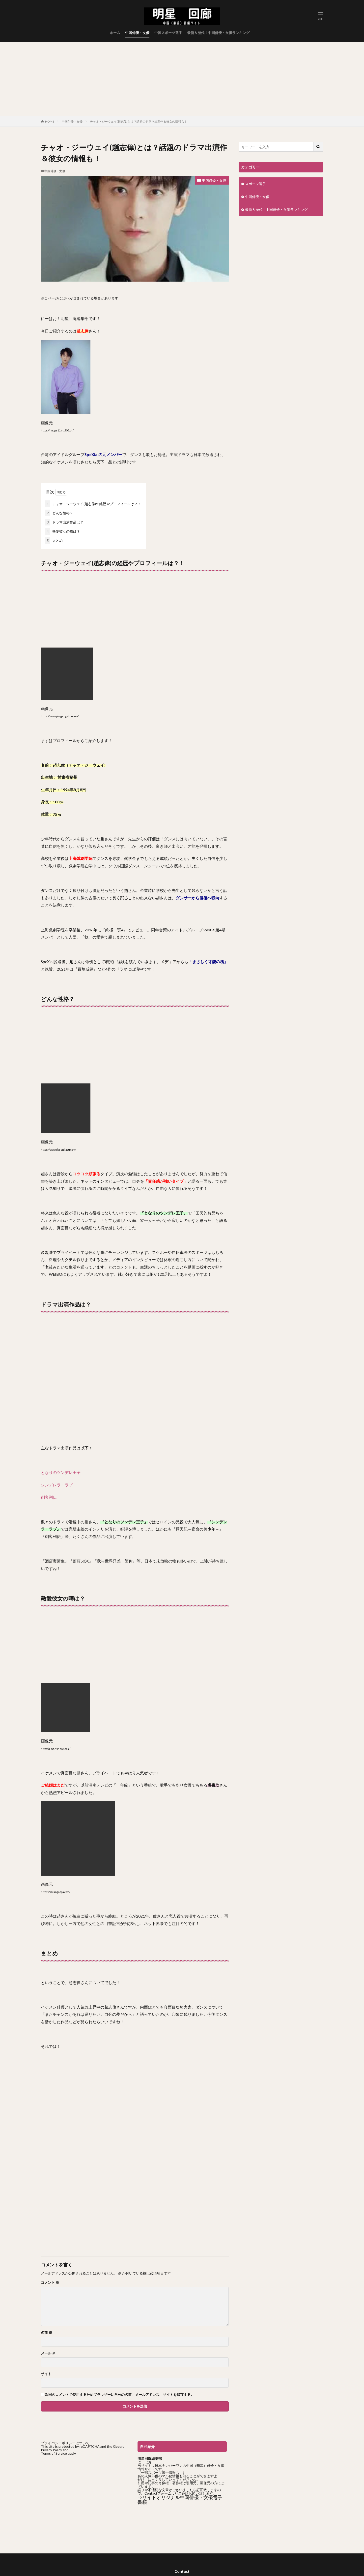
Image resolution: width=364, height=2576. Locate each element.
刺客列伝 (49, 1497)
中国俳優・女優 (137, 33)
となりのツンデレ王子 (61, 1472)
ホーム (115, 33)
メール (48, 2353)
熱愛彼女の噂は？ (62, 531)
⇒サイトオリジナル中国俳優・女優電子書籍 (180, 2500)
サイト (46, 2374)
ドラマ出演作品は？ (64, 522)
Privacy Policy (51, 2450)
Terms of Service (54, 2453)
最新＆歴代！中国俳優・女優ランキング (218, 33)
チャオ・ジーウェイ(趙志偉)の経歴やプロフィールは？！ (93, 503)
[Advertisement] (182, 79)
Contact (182, 2571)
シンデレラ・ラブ (57, 1484)
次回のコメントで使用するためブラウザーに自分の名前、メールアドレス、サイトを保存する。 (119, 2394)
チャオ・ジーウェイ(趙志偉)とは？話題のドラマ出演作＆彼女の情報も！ (138, 121)
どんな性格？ (59, 513)
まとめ (54, 540)
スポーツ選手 (255, 184)
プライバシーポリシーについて (65, 2443)
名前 (46, 2332)
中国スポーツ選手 (168, 33)
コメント (50, 2282)
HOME (49, 121)
